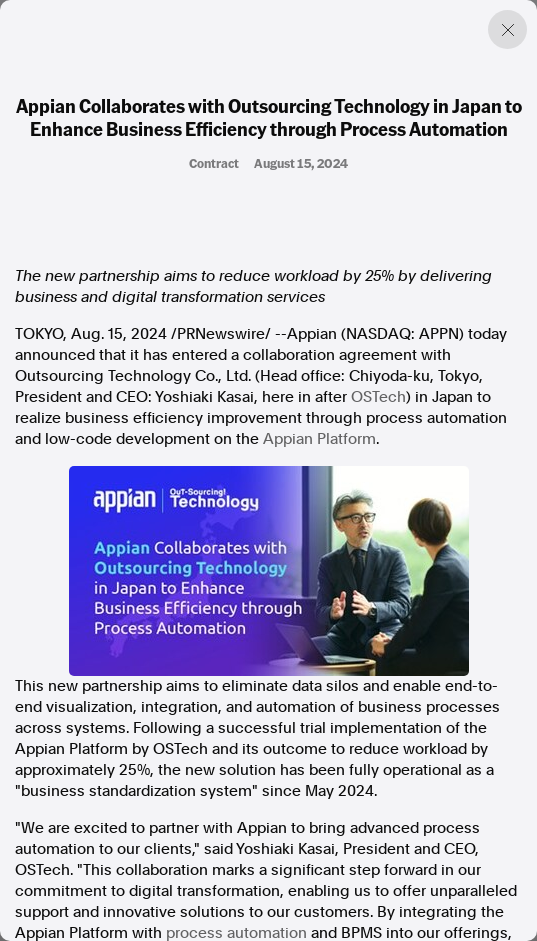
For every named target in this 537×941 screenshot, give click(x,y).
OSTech (378, 397)
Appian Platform (319, 439)
